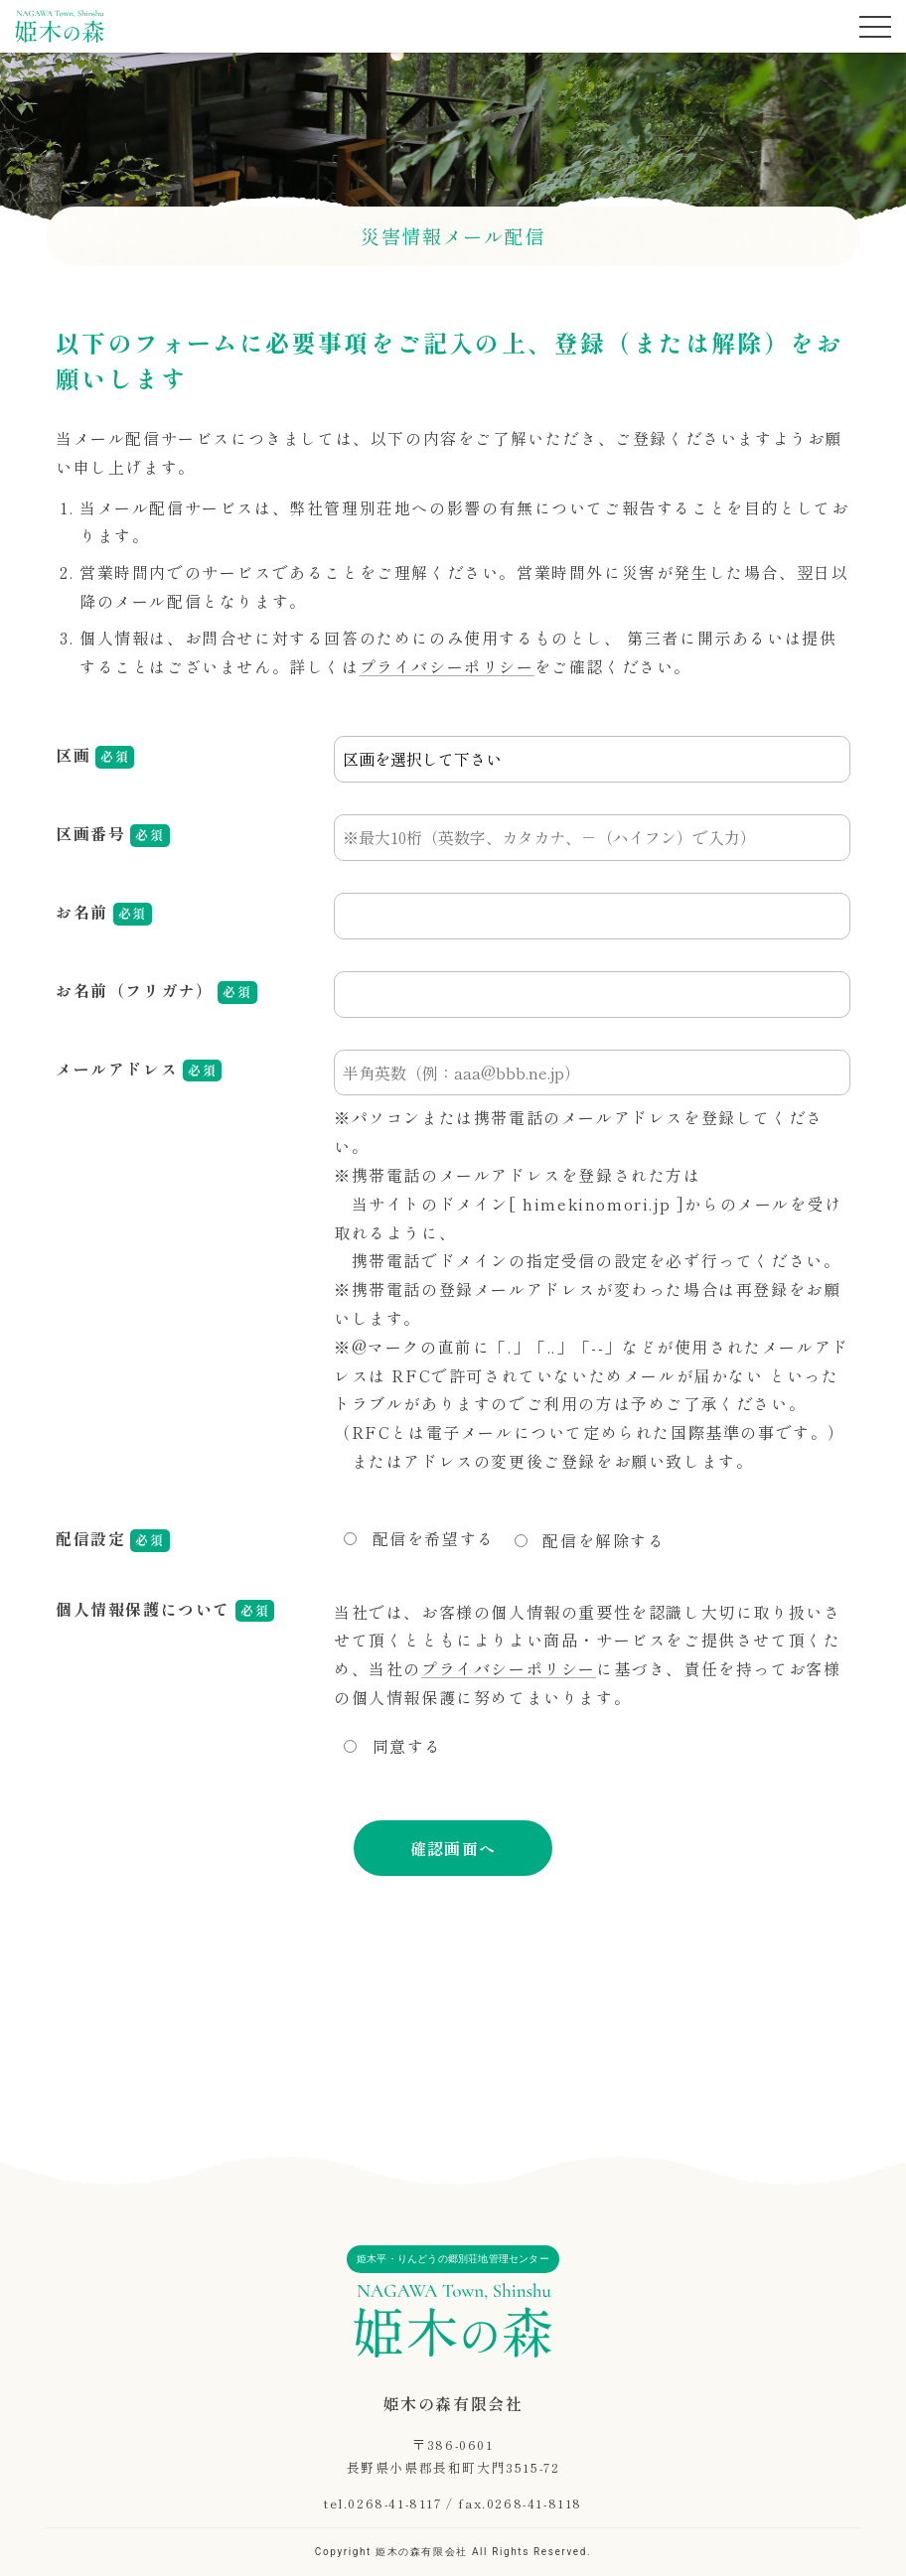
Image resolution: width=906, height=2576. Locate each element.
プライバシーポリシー (447, 666)
